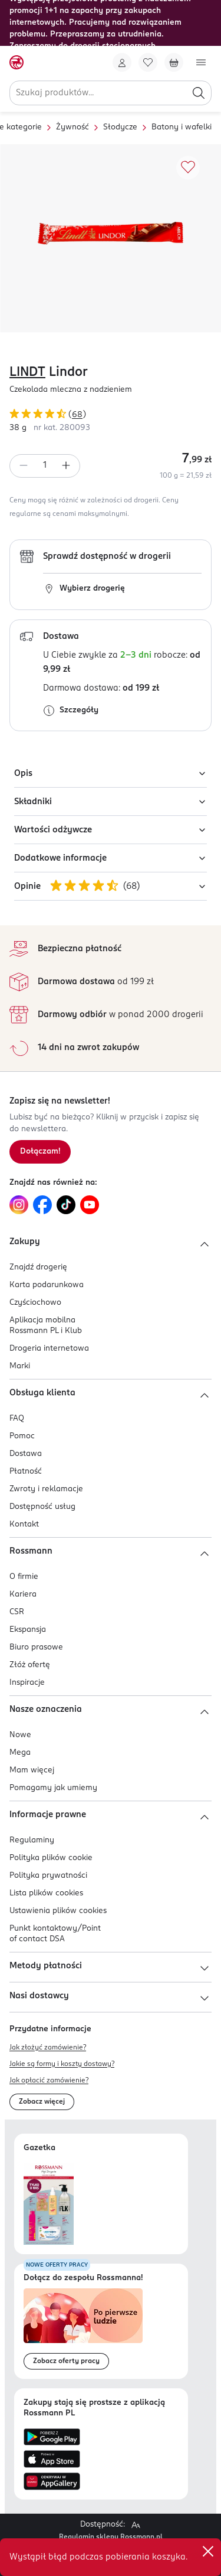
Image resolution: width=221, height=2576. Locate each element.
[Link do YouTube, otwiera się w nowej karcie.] (89, 1204)
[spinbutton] (44, 466)
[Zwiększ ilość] (66, 466)
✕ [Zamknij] (208, 2551)
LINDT (27, 372)
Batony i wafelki (181, 127)
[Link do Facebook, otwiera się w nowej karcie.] (42, 1204)
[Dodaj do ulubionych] (188, 167)
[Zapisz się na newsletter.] (40, 1152)
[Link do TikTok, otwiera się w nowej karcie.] (66, 1204)
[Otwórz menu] (201, 62)
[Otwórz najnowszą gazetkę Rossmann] (49, 2204)
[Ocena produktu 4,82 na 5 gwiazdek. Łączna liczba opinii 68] (110, 415)
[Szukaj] (199, 93)
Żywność (72, 127)
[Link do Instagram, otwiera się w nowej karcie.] (18, 1204)
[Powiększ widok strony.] (135, 2525)
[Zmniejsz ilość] (23, 466)
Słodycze (120, 127)
